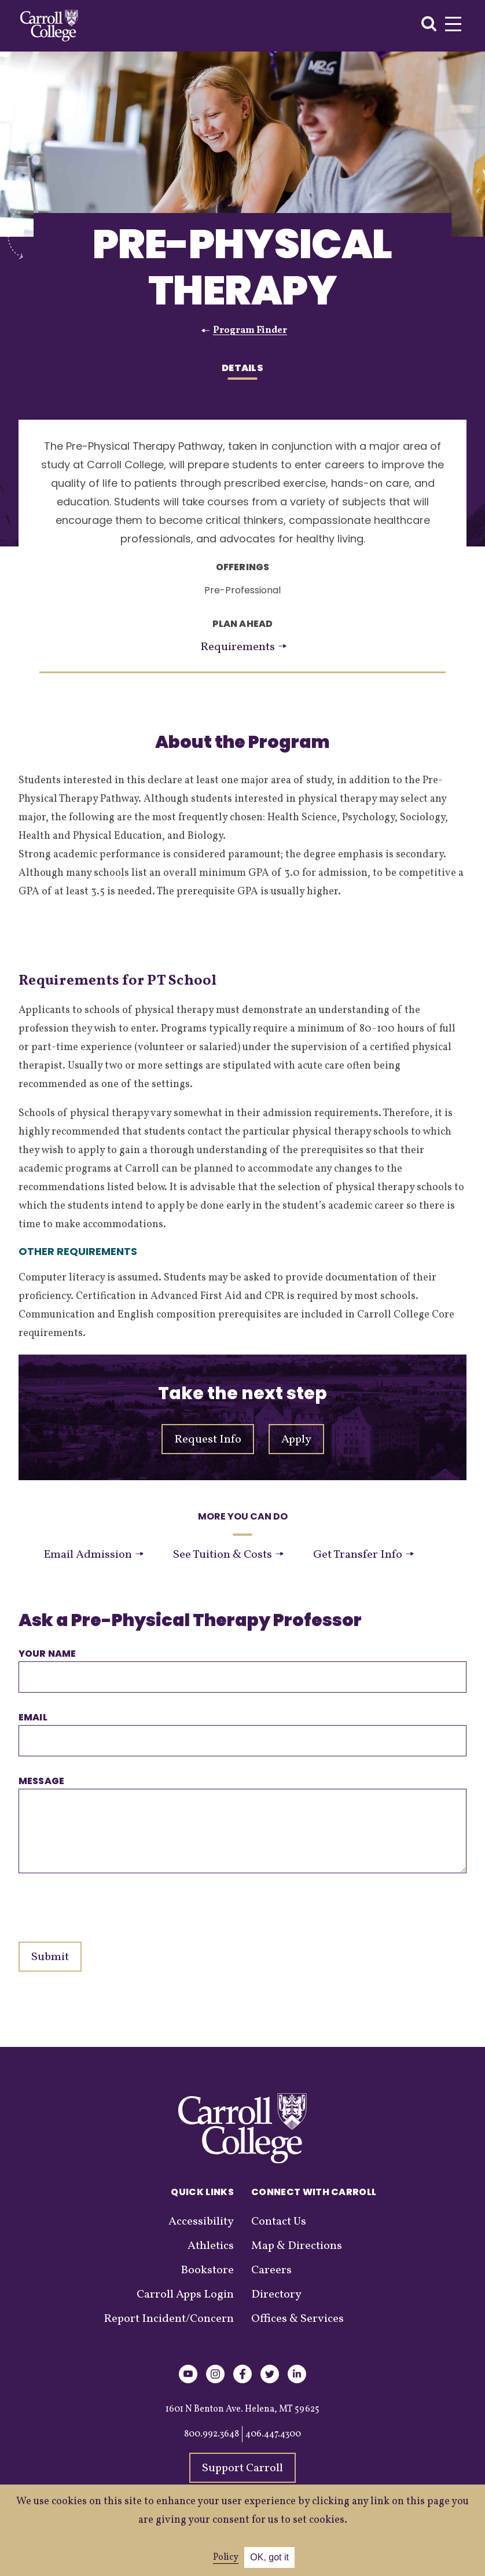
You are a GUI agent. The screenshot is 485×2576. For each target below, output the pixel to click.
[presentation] (106, 1901)
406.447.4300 (273, 2434)
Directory (276, 2295)
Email (33, 1717)
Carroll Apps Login (185, 2295)
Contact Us (278, 2222)
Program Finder (250, 330)
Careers (271, 2270)
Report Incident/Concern (169, 2319)
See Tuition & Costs (227, 1555)
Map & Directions (296, 2246)
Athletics (211, 2246)
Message (41, 1781)
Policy (225, 2557)
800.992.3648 (211, 2434)
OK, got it (269, 2557)
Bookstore (207, 2270)
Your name (47, 1653)
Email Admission (92, 1555)
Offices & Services (297, 2319)
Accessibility (201, 2222)
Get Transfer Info (363, 1555)
